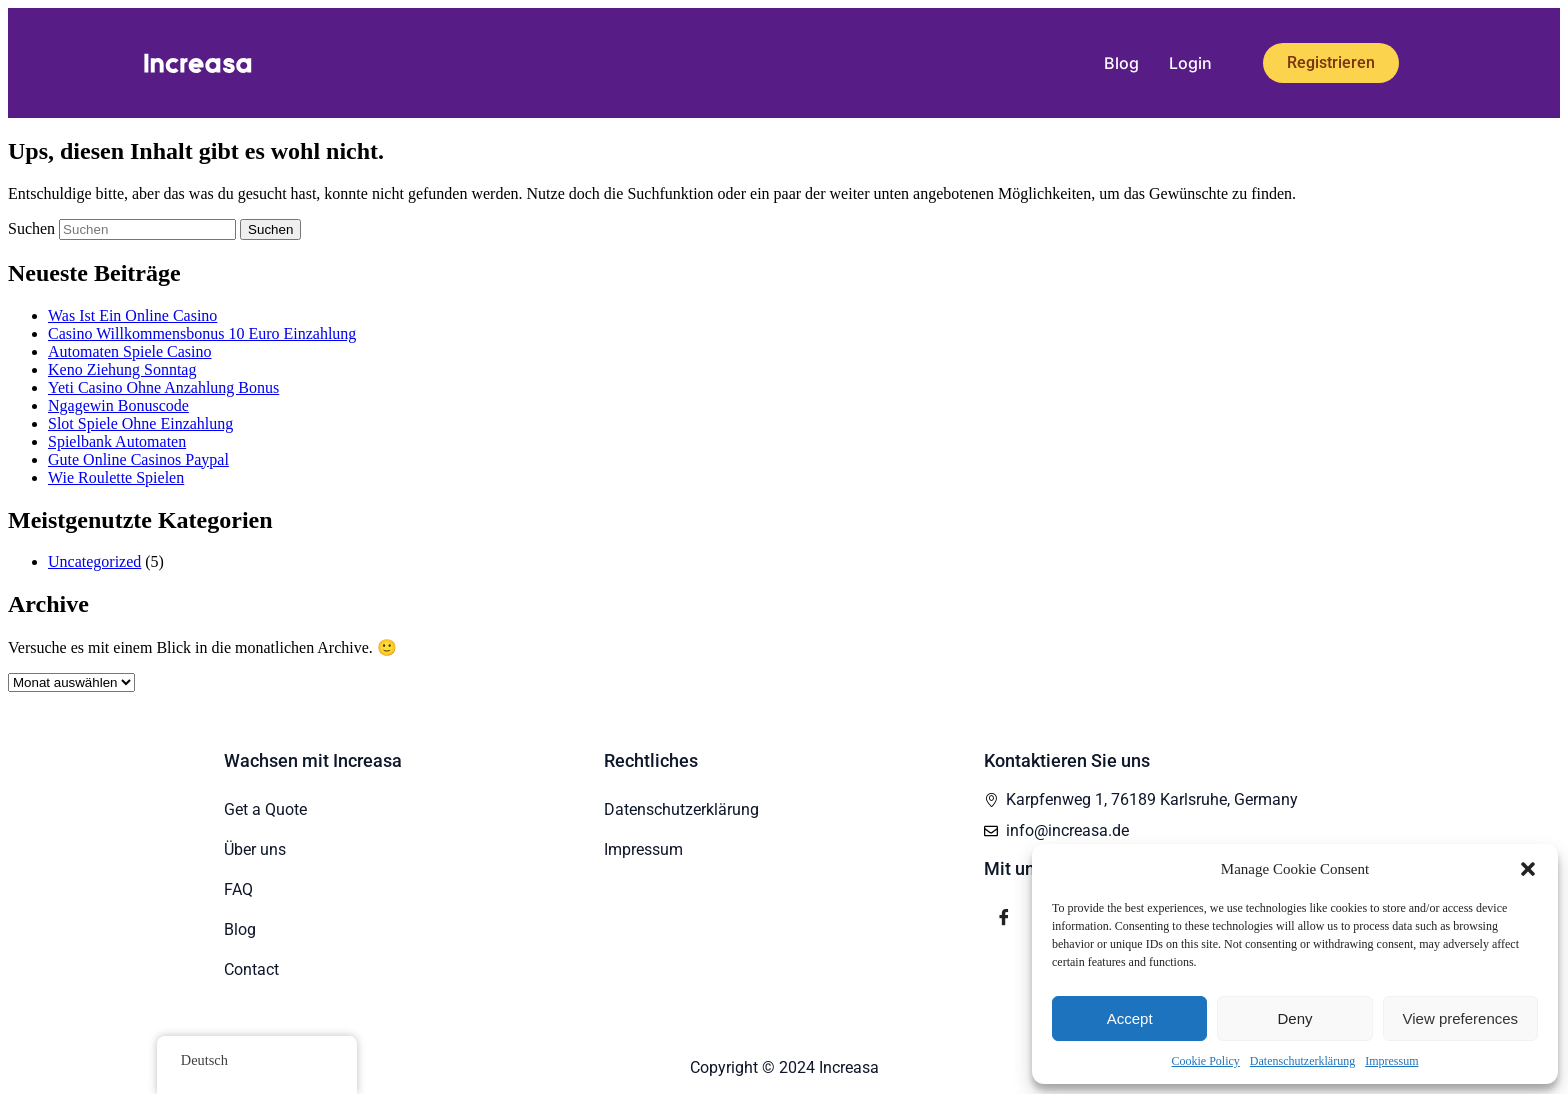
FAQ (238, 889)
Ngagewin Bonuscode (118, 405)
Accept (1130, 1018)
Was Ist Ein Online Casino (132, 315)
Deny (1294, 1018)
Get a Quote (265, 809)
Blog (1121, 63)
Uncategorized (94, 561)
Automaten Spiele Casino (130, 351)
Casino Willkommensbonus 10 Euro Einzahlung (202, 333)
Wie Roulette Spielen (116, 477)
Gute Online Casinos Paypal (138, 459)
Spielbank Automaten (117, 441)
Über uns (255, 849)
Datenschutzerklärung (1302, 1061)
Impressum (1391, 1061)
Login (1190, 63)
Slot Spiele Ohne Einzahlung (140, 423)
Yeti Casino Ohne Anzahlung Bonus (163, 387)
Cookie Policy (1206, 1061)
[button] (1528, 869)
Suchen (31, 228)
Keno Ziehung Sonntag (122, 369)
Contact (251, 969)
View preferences (1461, 1018)
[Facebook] (1004, 918)
